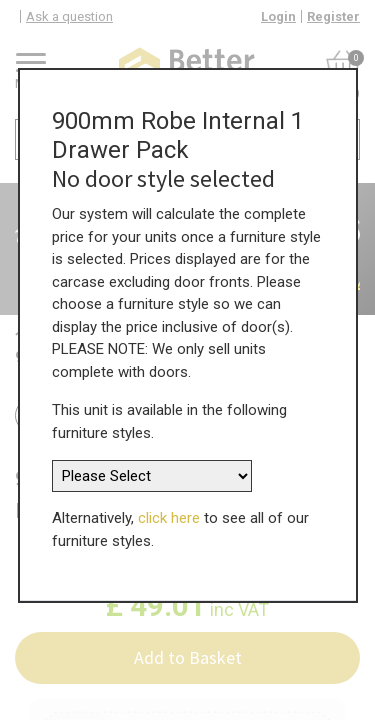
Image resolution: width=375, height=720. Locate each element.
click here (169, 511)
